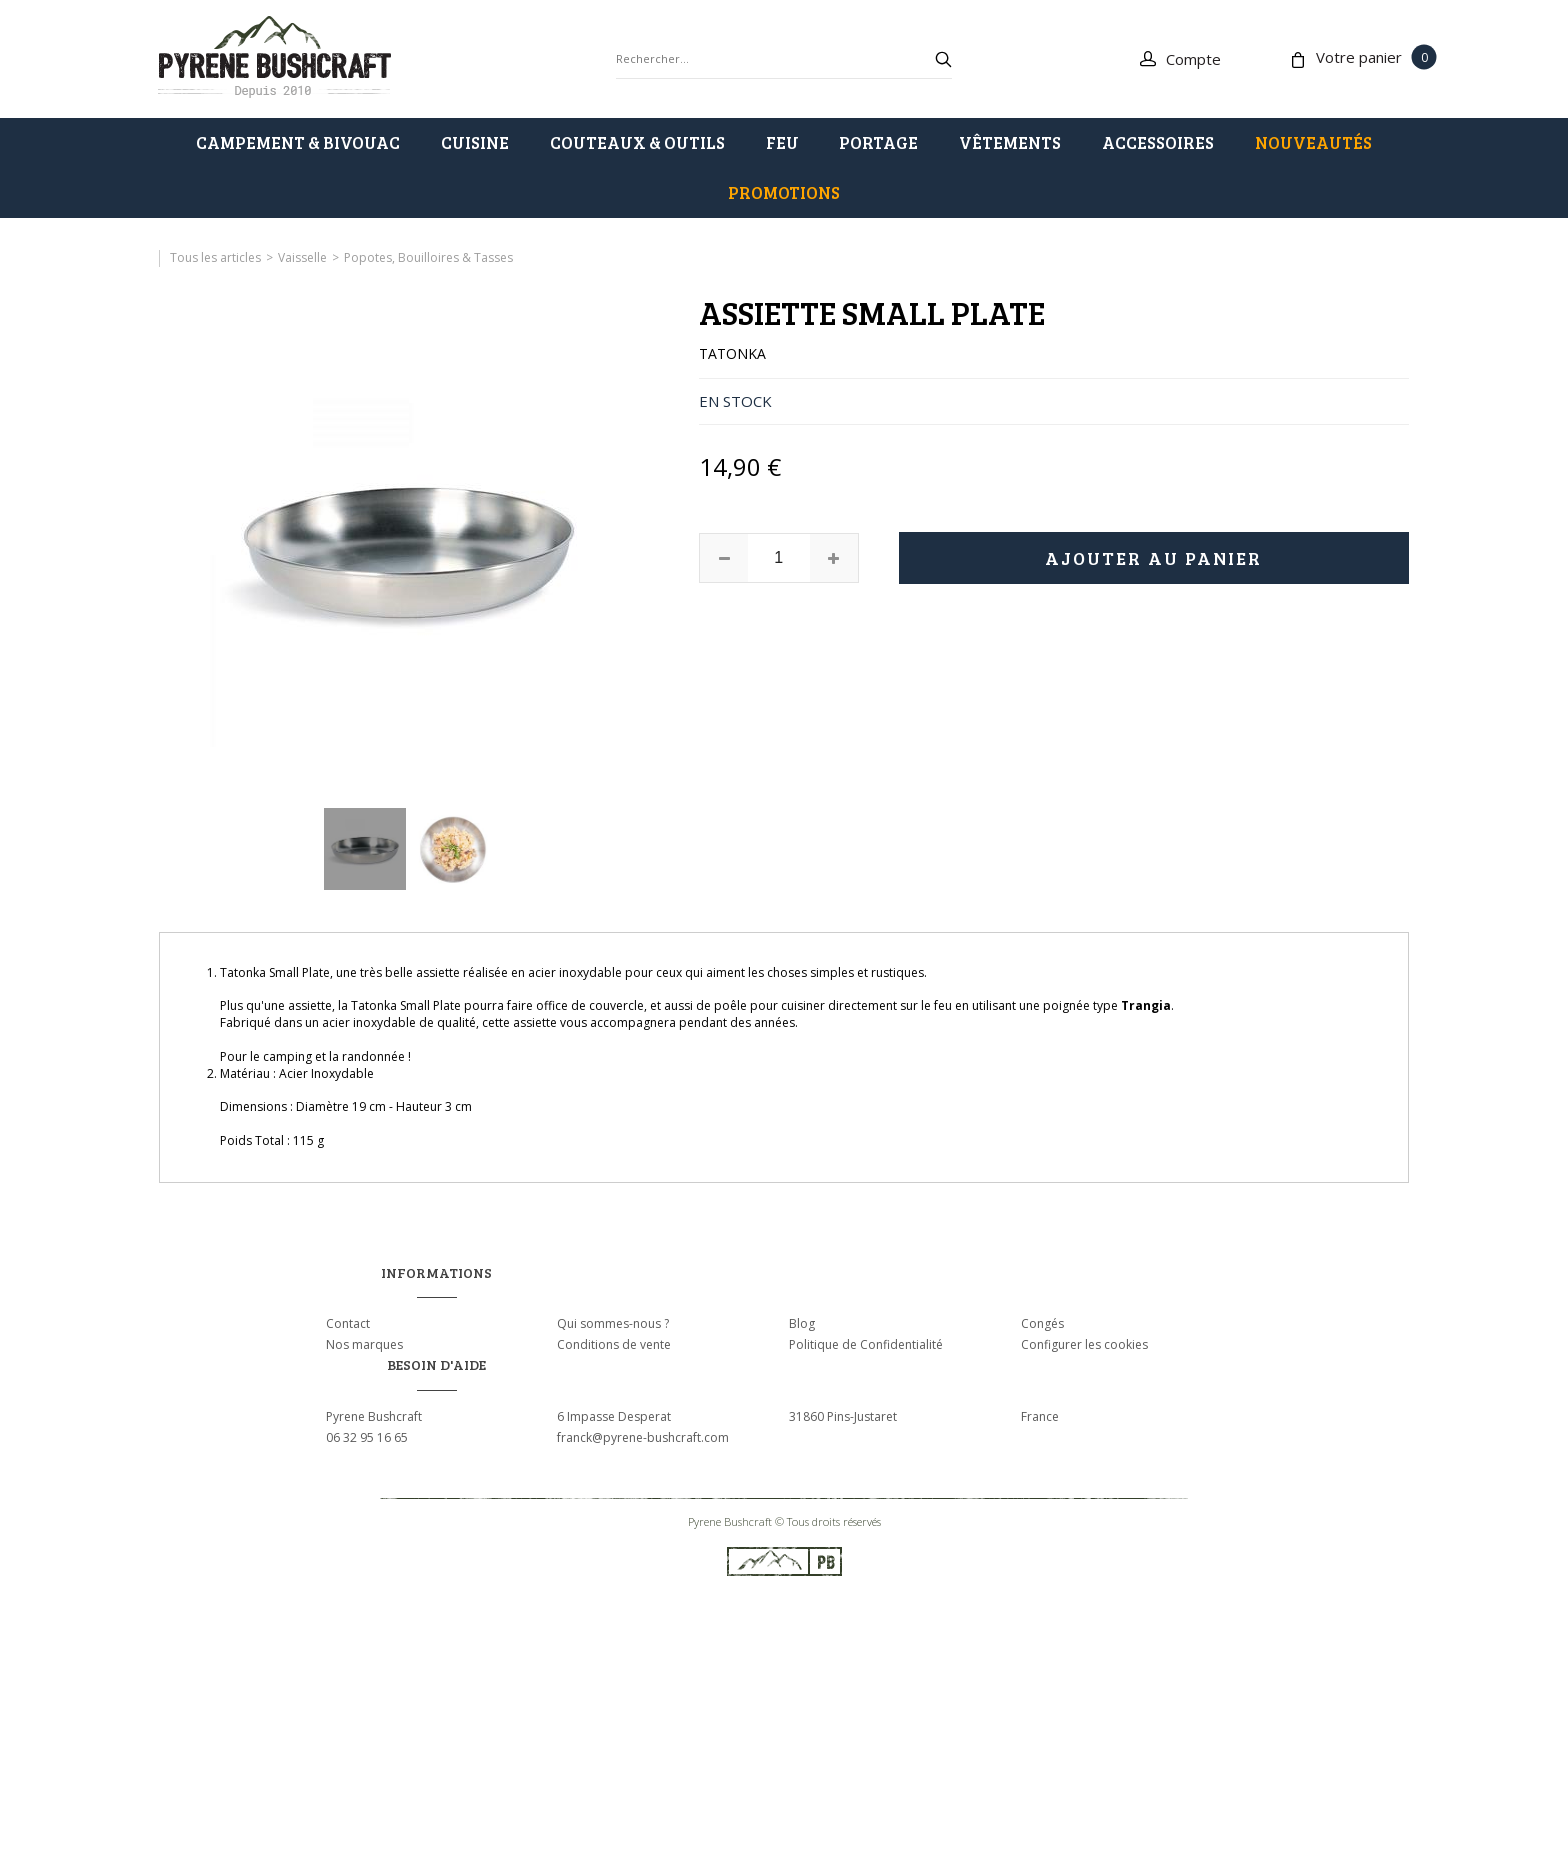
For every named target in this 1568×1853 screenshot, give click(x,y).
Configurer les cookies (1084, 1344)
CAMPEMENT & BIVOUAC (298, 142)
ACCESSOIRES (1158, 142)
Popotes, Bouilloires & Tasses (428, 257)
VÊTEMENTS (1010, 142)
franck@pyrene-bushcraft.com (643, 1437)
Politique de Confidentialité (866, 1344)
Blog (802, 1323)
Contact (348, 1323)
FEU (782, 142)
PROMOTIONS (784, 192)
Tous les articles (215, 257)
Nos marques (364, 1344)
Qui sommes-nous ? (613, 1323)
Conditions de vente (614, 1344)
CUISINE (475, 142)
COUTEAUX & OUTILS (637, 142)
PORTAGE (878, 142)
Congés (1042, 1323)
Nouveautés (1313, 142)
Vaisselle (302, 257)
